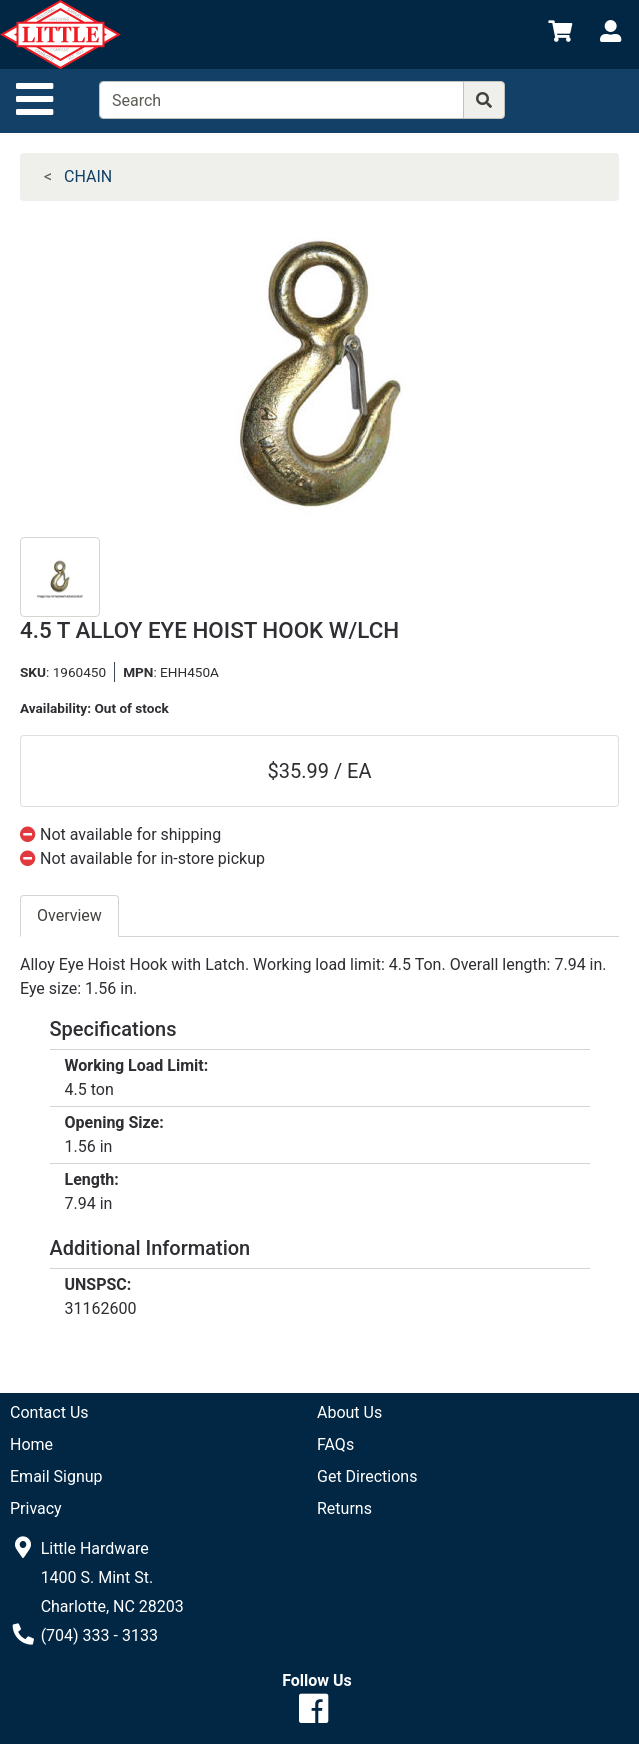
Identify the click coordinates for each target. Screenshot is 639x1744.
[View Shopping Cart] (560, 34)
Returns (344, 1508)
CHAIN (88, 176)
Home (31, 1444)
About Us (349, 1412)
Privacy (36, 1508)
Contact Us (49, 1412)
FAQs (335, 1444)
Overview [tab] (69, 915)
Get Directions (367, 1476)
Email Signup (56, 1476)
